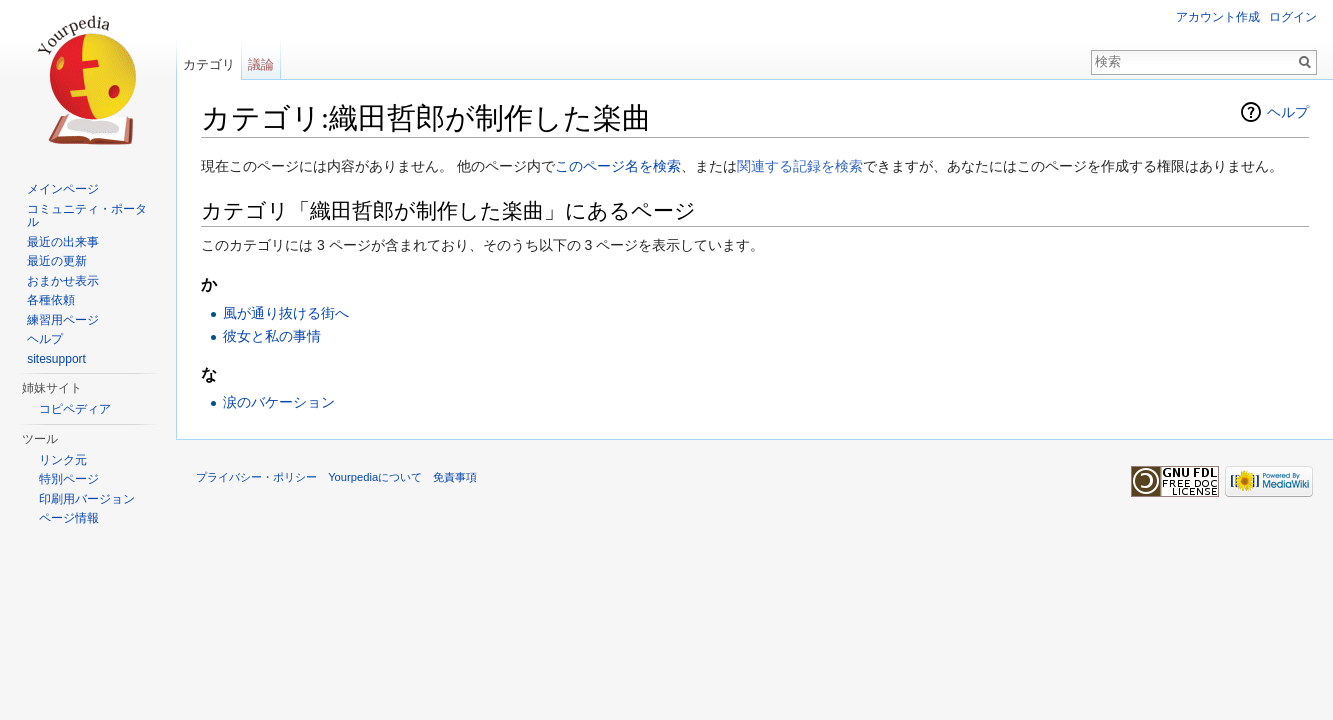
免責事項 (455, 477)
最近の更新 (57, 261)
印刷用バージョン (87, 499)
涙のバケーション (279, 402)
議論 (261, 64)
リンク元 (63, 460)
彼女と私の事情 (272, 336)
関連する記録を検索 (800, 166)
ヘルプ (1288, 112)
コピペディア (75, 409)
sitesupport (56, 359)
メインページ (63, 189)
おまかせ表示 (63, 281)
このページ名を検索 (618, 166)
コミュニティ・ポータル (87, 216)
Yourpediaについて (375, 477)
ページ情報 (69, 518)
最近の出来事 (63, 242)
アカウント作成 (1218, 17)
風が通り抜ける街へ (286, 313)
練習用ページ (63, 320)
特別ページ (69, 479)
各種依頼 (51, 300)
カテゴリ (209, 64)
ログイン (1293, 17)
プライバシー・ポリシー (256, 477)
